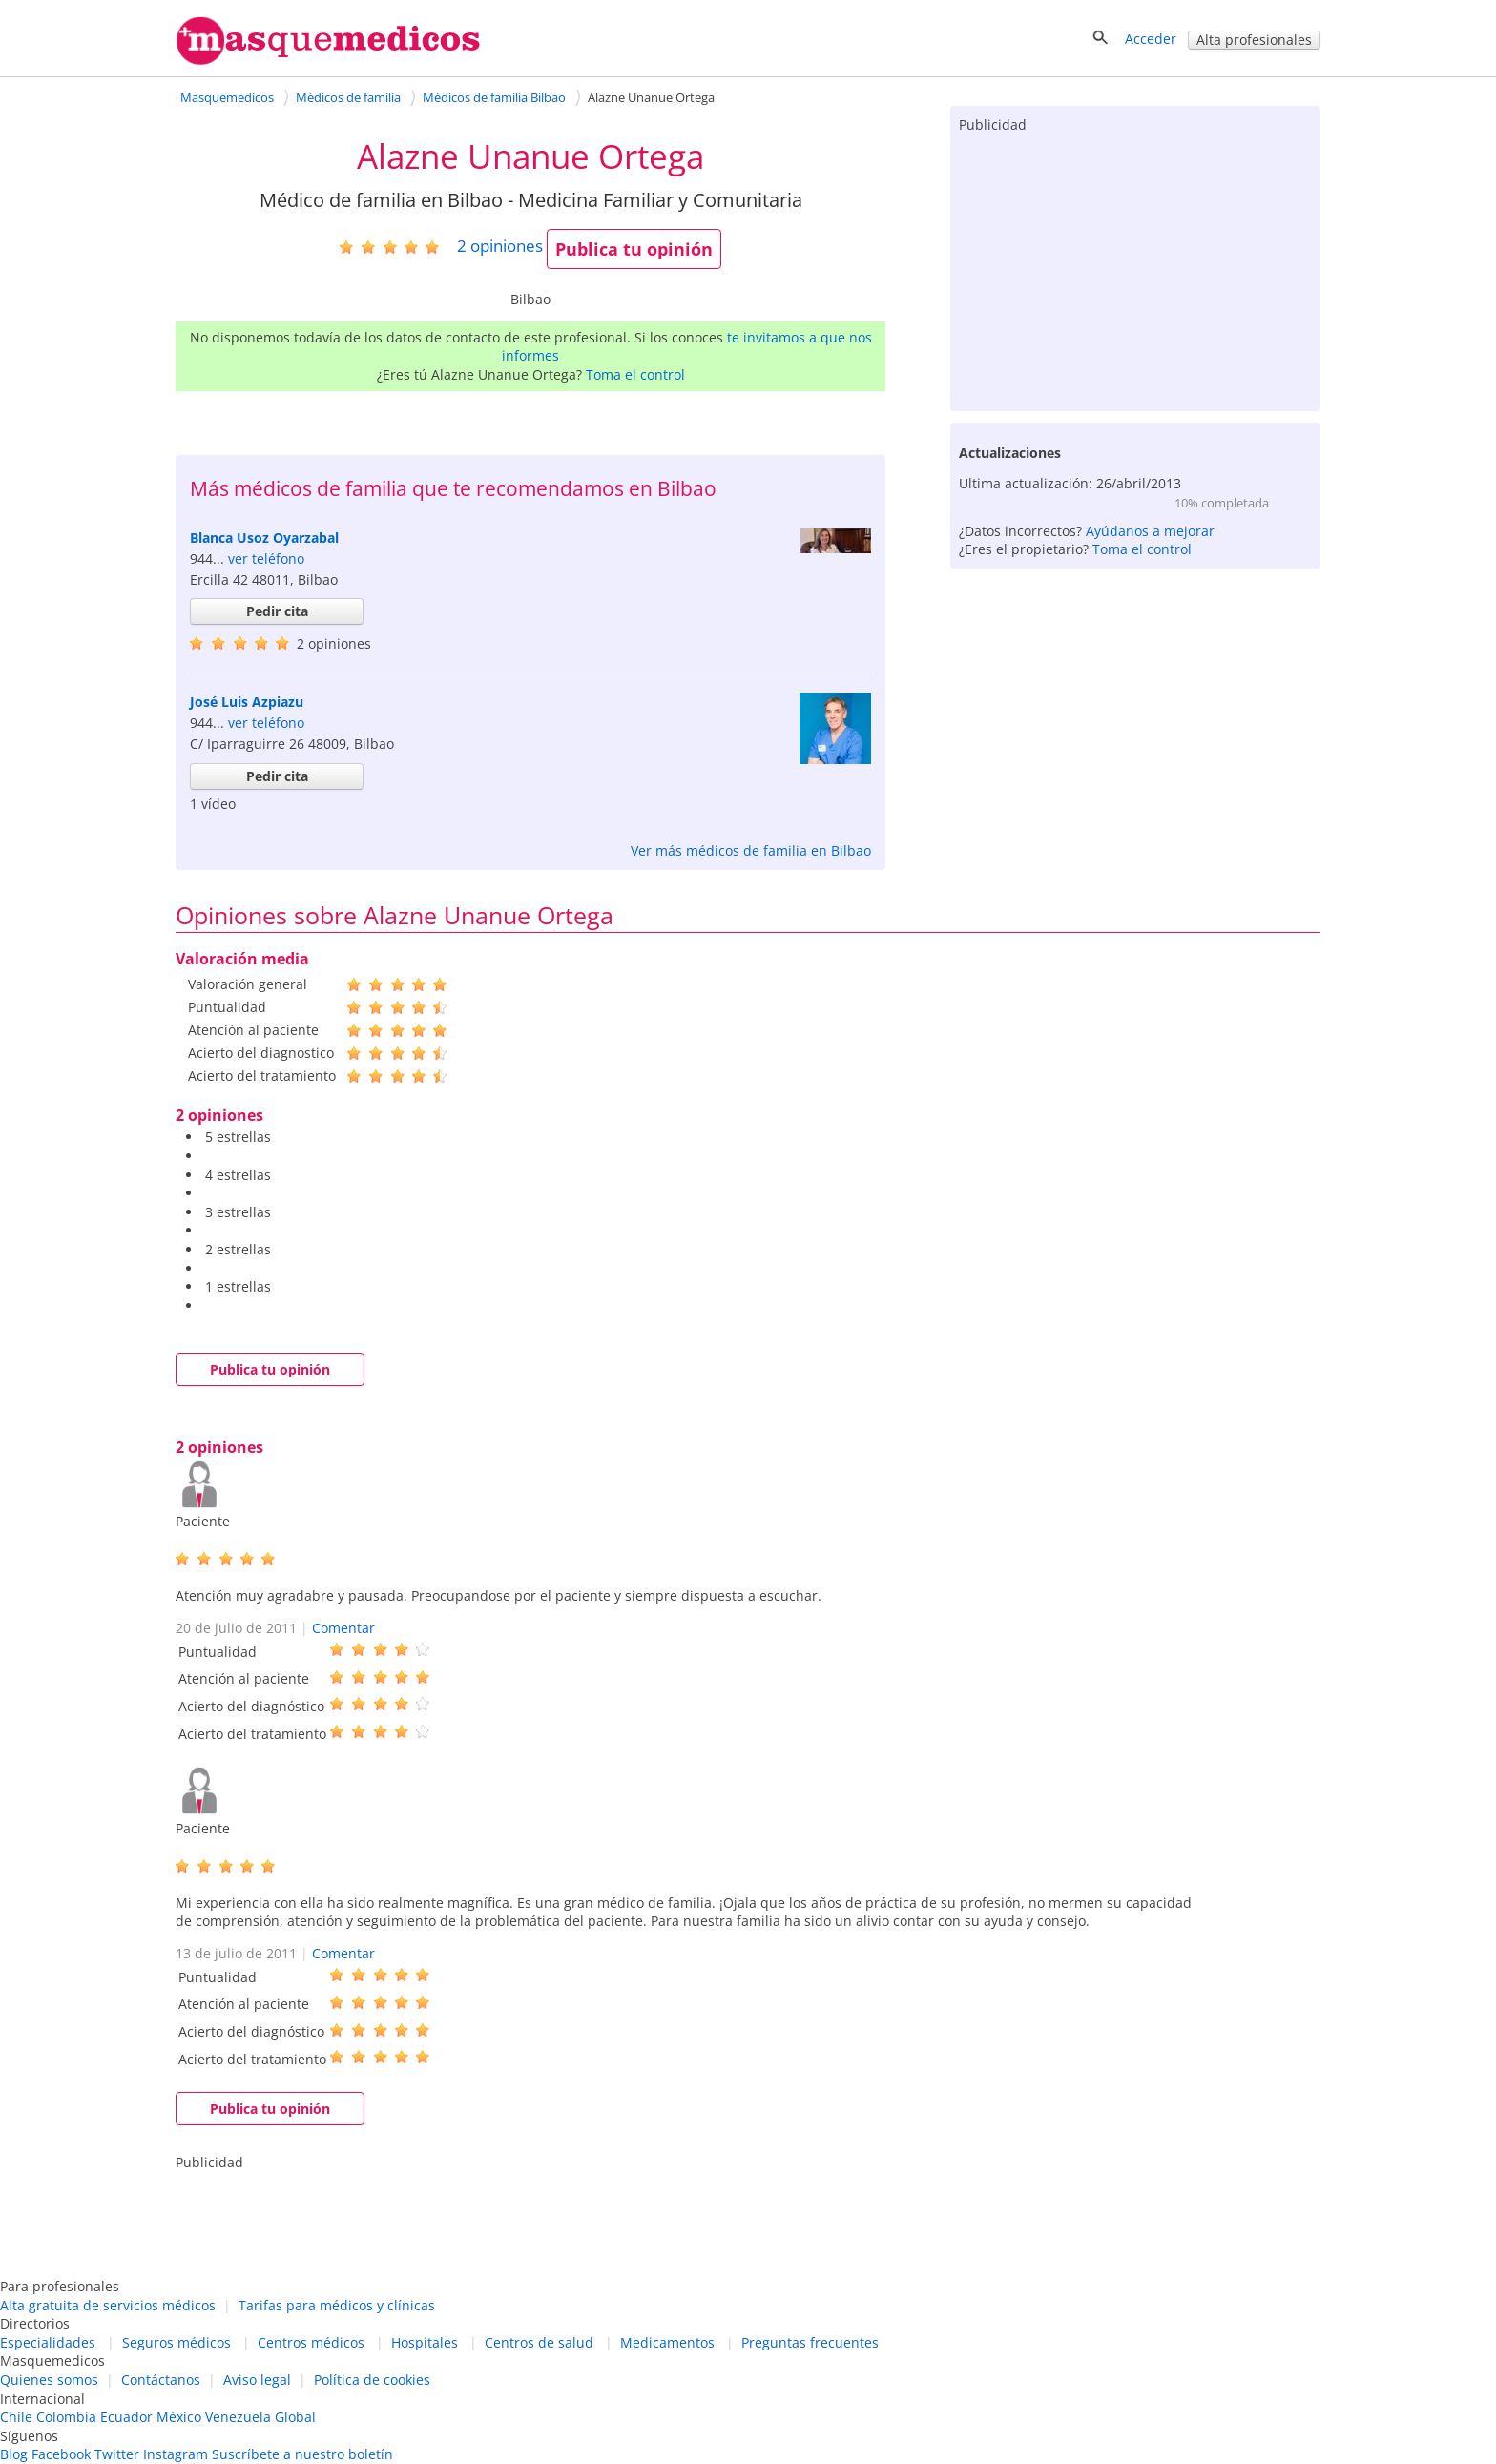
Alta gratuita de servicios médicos (108, 2305)
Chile (16, 2417)
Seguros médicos (176, 2342)
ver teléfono (266, 558)
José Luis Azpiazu (246, 702)
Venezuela (238, 2417)
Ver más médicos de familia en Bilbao (751, 850)
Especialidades (47, 2342)
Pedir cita (277, 611)
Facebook (61, 2454)
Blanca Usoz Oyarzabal (264, 537)
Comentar (343, 1628)
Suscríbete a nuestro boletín (302, 2454)
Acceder (1150, 39)
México (178, 2417)
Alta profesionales (1254, 40)
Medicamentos (667, 2342)
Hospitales (424, 2342)
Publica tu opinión (634, 249)
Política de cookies (372, 2380)
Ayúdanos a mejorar (1150, 531)
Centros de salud (539, 2342)
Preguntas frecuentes (810, 2342)
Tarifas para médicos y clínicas (337, 2305)
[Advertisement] (1135, 268)
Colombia (66, 2417)
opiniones (500, 246)
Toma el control (635, 374)
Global (295, 2417)
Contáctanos (160, 2380)
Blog (14, 2454)
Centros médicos (311, 2342)
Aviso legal (257, 2380)
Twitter (116, 2454)
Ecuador (126, 2417)
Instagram (175, 2454)
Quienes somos (49, 2380)
